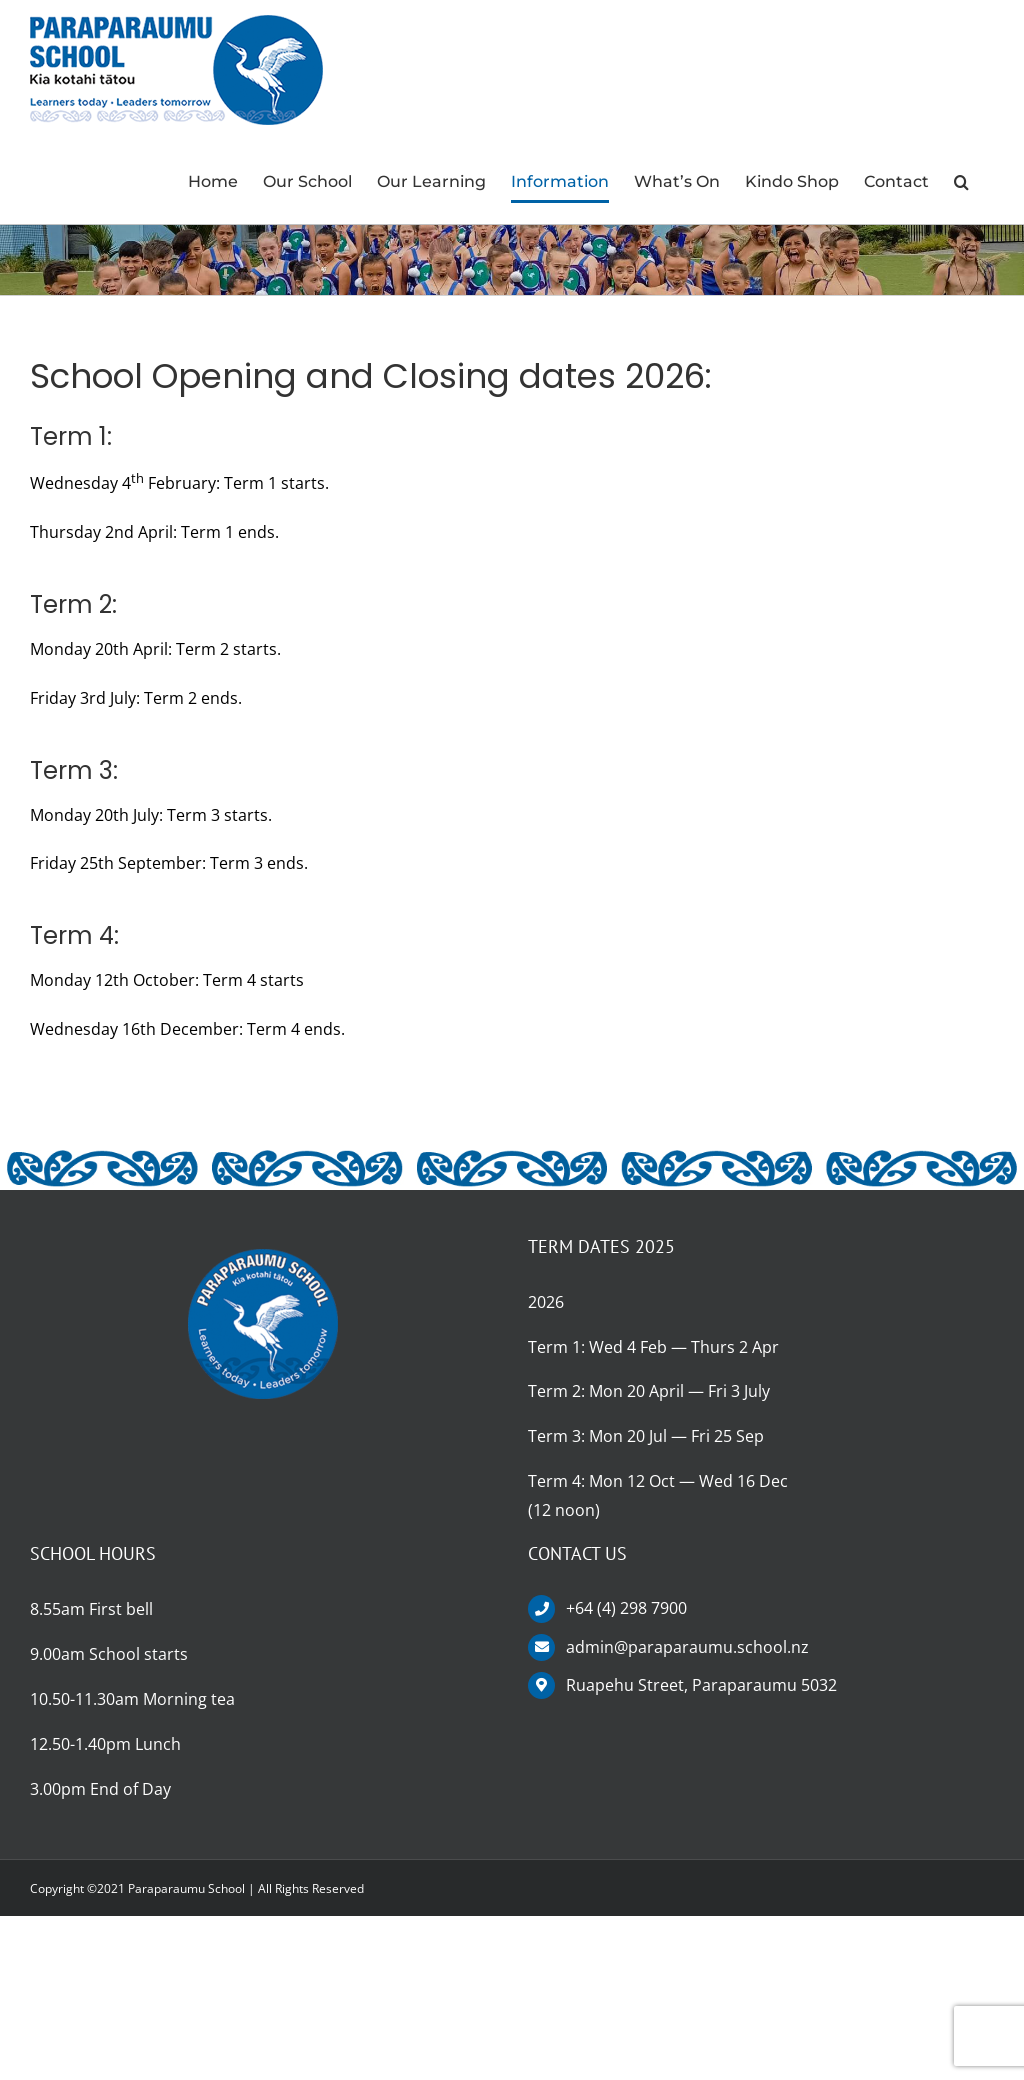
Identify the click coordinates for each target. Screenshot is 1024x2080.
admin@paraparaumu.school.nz (687, 1647)
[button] (961, 182)
